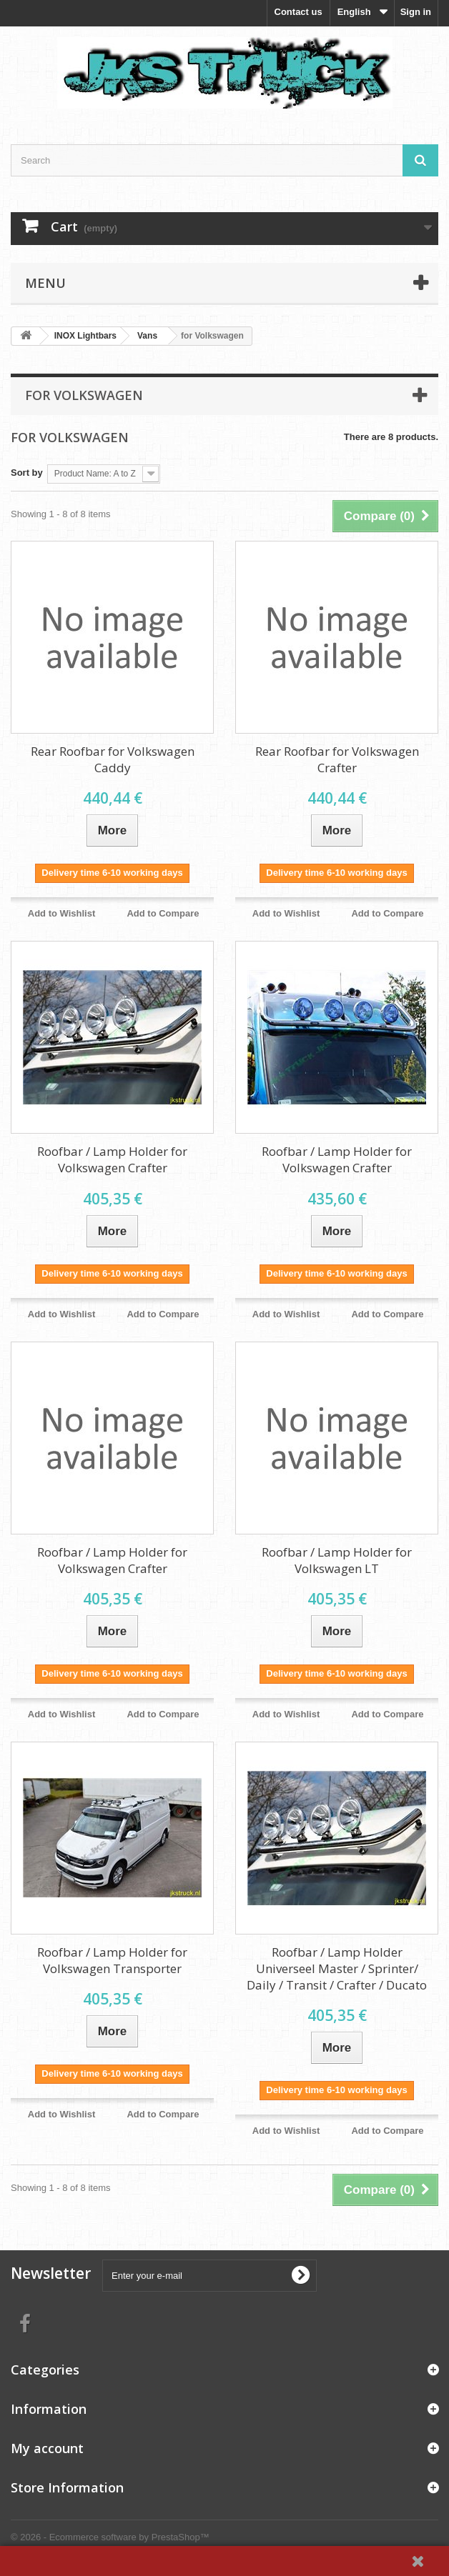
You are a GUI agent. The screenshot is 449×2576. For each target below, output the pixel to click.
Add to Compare (163, 913)
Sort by (27, 472)
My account (47, 2448)
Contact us (298, 11)
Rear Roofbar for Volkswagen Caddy (112, 759)
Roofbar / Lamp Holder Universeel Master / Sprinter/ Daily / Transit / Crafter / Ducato (337, 1968)
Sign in (415, 11)
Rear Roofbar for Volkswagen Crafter (337, 759)
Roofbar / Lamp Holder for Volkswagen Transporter (112, 1960)
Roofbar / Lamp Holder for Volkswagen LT (337, 1560)
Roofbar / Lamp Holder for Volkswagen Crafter (112, 1159)
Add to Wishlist (62, 913)
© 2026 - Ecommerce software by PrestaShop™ (110, 2537)
